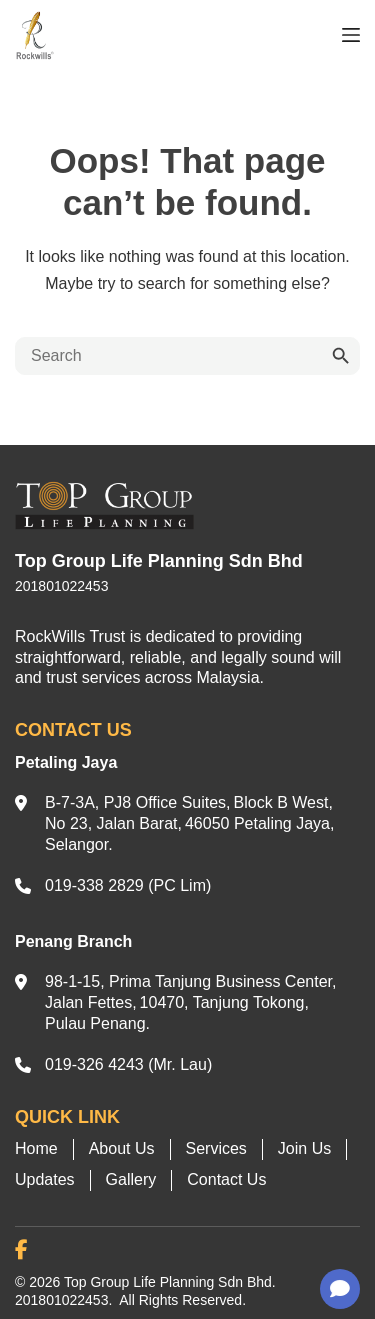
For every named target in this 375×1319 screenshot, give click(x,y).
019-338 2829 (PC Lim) (128, 885)
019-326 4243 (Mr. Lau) (128, 1064)
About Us (122, 1148)
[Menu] (351, 35)
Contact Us (226, 1179)
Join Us (304, 1148)
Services (216, 1148)
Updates (45, 1179)
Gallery (131, 1179)
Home (36, 1148)
